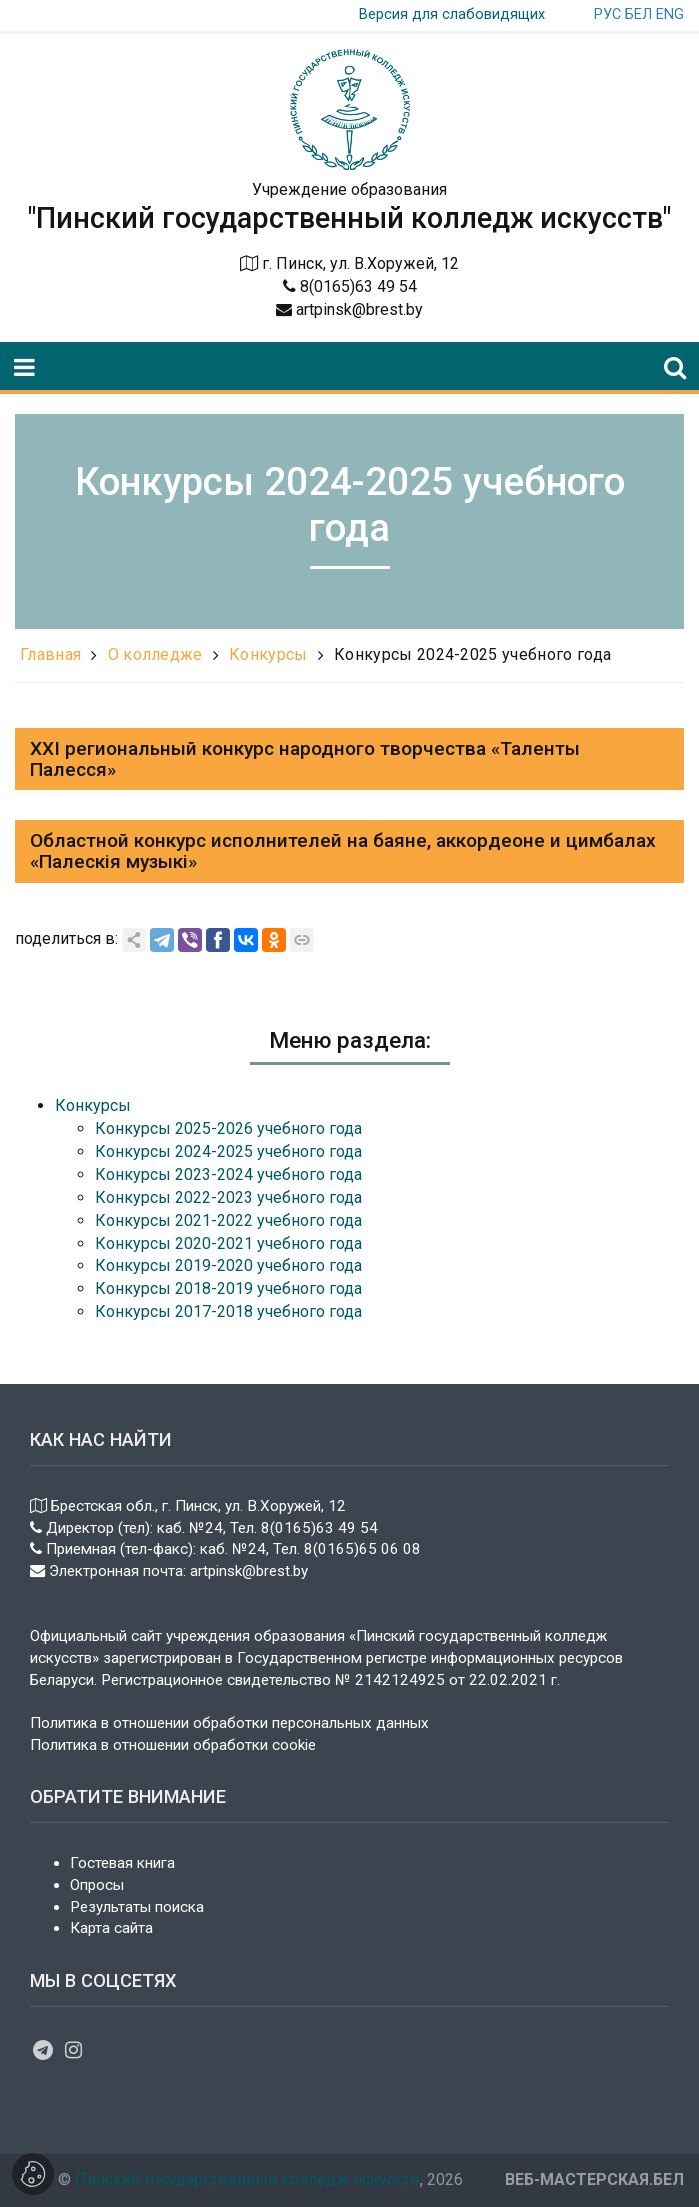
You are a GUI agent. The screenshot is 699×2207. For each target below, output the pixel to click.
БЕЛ (638, 14)
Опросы (97, 1885)
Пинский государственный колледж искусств (247, 2179)
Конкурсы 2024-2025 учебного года (472, 654)
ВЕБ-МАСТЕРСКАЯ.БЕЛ (594, 2179)
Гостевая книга (122, 1863)
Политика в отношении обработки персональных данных (229, 1723)
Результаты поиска (137, 1907)
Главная (50, 654)
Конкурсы (268, 654)
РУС (607, 14)
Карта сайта (111, 1928)
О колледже (155, 654)
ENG (670, 14)
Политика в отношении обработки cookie (173, 1745)
